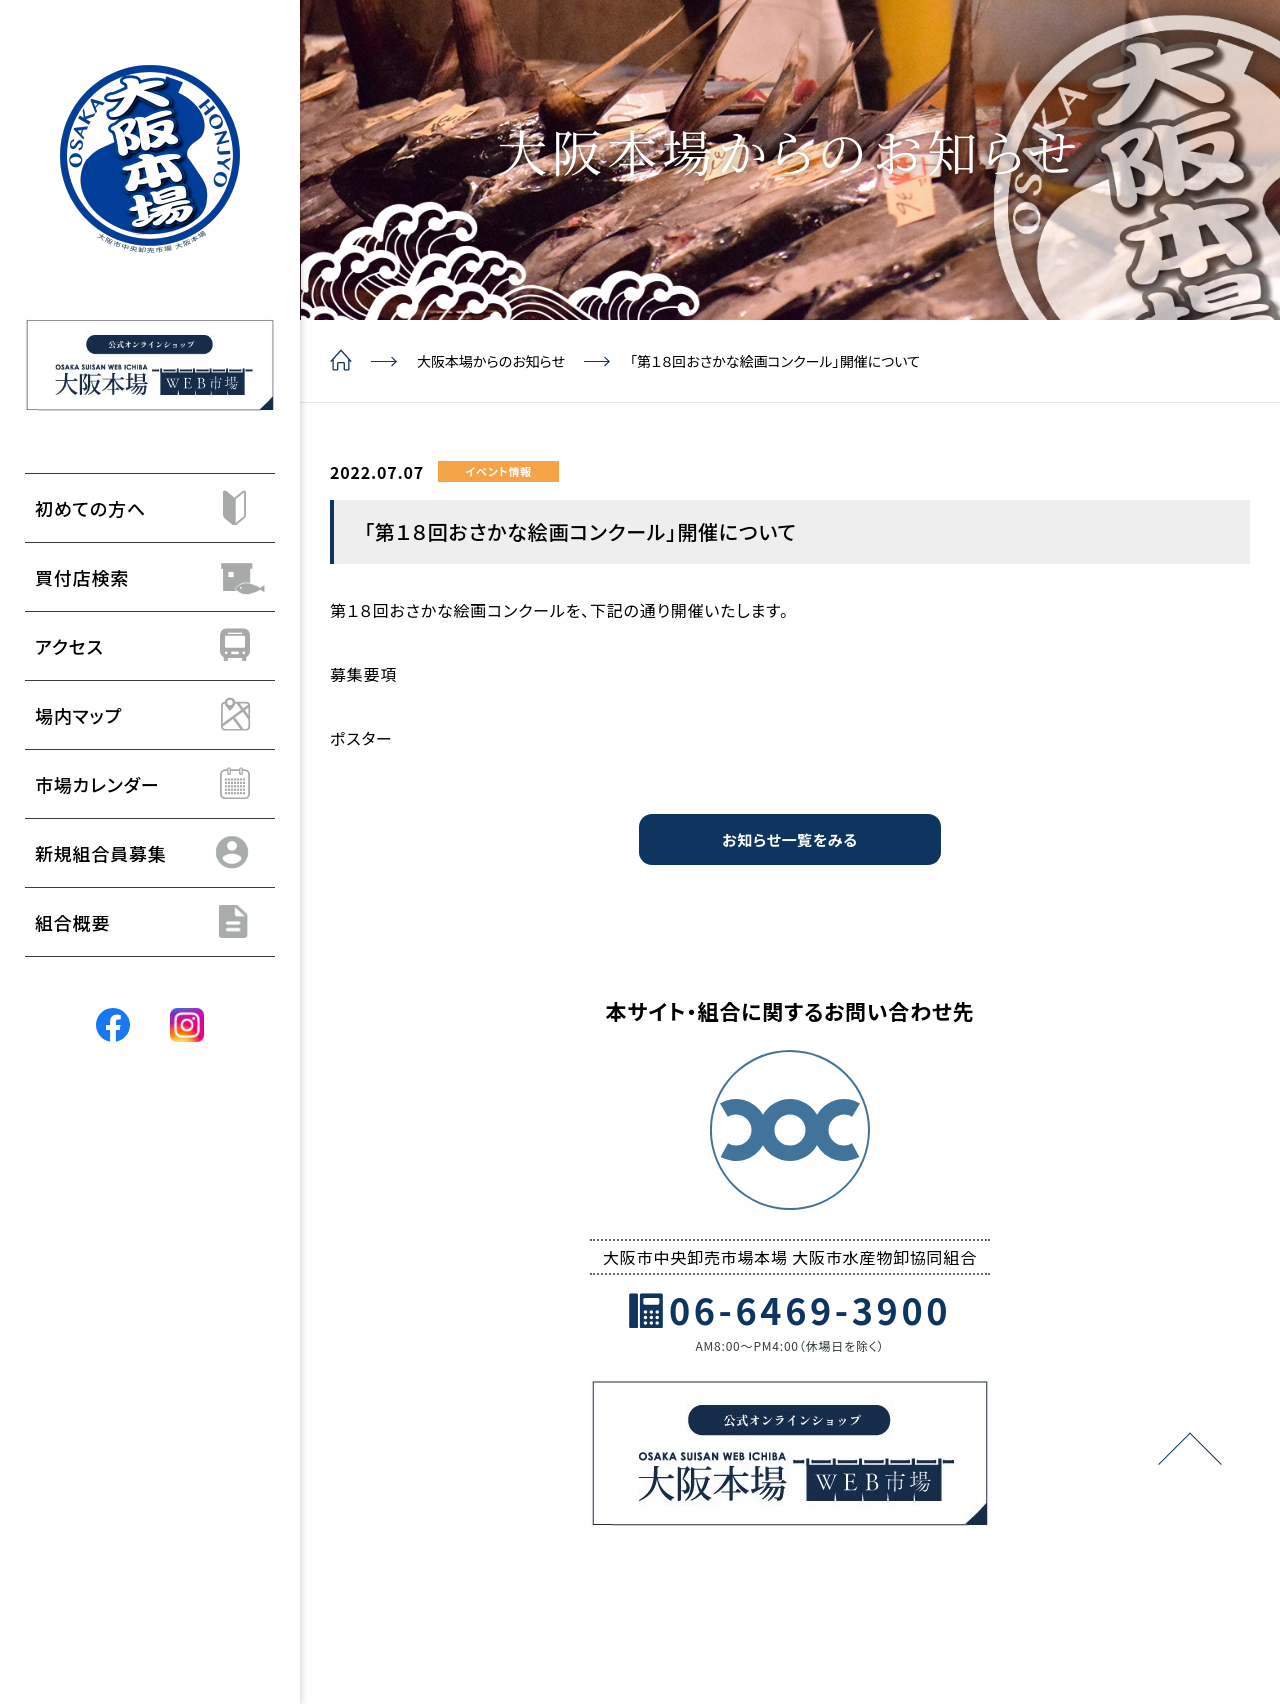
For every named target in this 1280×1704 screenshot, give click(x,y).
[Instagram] (187, 1024)
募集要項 (363, 674)
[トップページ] (150, 159)
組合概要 (539, 1578)
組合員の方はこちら (1016, 1578)
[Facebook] (113, 1024)
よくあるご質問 (639, 1578)
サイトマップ (891, 1578)
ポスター (361, 738)
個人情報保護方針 (769, 1578)
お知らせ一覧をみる (789, 840)
